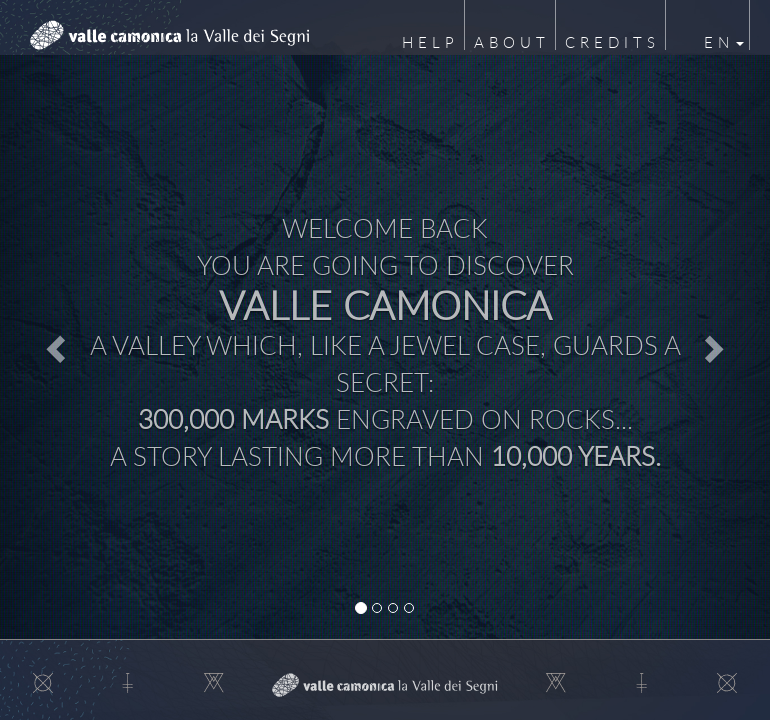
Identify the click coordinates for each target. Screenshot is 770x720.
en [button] (724, 42)
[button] (58, 347)
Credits (612, 42)
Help (430, 42)
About (512, 42)
